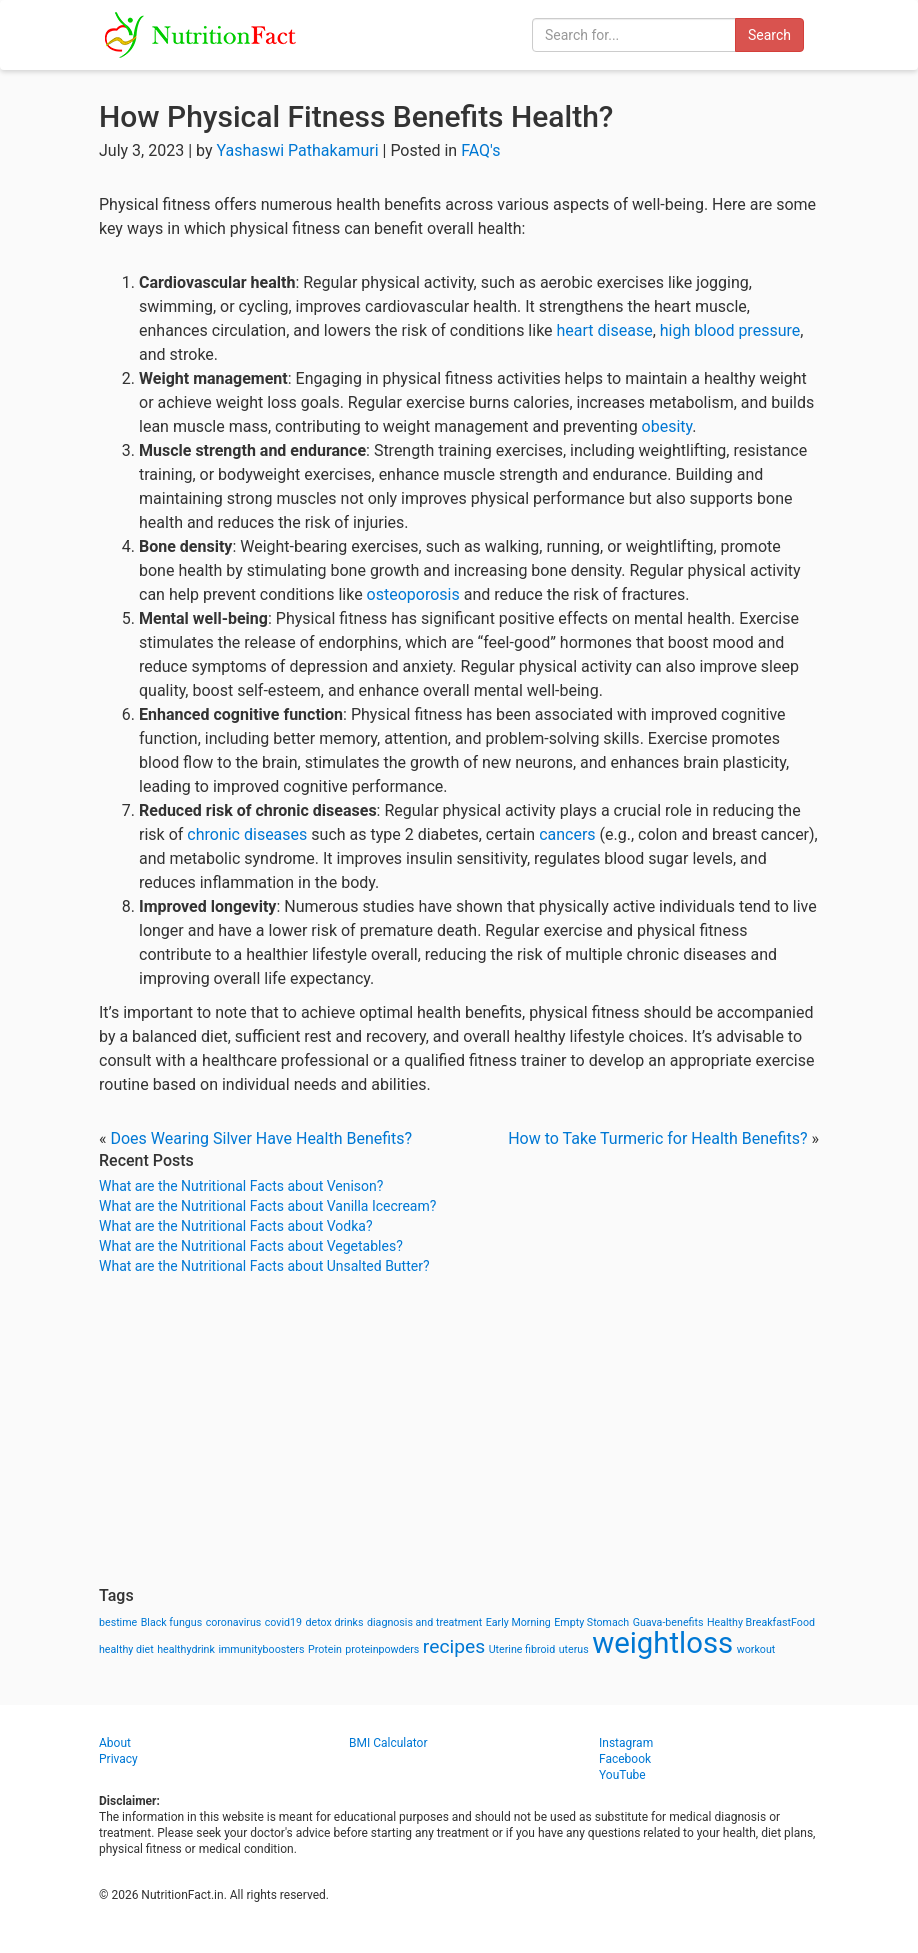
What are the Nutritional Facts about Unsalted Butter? (264, 1266)
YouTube (622, 1775)
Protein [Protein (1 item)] (325, 1649)
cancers (567, 834)
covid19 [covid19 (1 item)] (283, 1622)
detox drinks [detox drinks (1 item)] (335, 1622)
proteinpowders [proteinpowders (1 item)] (382, 1649)
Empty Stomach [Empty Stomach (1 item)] (591, 1622)
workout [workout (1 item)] (756, 1649)
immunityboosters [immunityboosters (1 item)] (261, 1649)
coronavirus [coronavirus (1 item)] (234, 1622)
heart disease (605, 330)
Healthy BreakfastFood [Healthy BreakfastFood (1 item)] (761, 1622)
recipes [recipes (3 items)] (454, 1646)
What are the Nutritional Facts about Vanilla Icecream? (267, 1206)
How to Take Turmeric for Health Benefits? (657, 1138)
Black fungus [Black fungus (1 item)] (171, 1622)
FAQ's (480, 150)
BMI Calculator (388, 1743)
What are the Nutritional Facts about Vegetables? (251, 1246)
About (115, 1743)
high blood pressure (730, 330)
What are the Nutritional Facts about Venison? (241, 1186)
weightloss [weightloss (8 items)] (662, 1643)
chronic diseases (247, 834)
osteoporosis (413, 594)
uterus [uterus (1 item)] (574, 1649)
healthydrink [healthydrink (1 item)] (186, 1649)
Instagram (626, 1743)
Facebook (625, 1759)
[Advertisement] (459, 1431)
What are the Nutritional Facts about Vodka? (236, 1226)
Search (769, 35)
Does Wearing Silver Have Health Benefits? (261, 1138)
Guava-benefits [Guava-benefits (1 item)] (668, 1622)
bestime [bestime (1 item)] (118, 1622)
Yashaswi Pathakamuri (297, 150)
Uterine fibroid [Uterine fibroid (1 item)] (522, 1649)
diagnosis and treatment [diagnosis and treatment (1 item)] (424, 1622)
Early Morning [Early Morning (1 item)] (518, 1622)
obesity (667, 426)
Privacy (118, 1759)
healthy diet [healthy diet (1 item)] (126, 1649)
